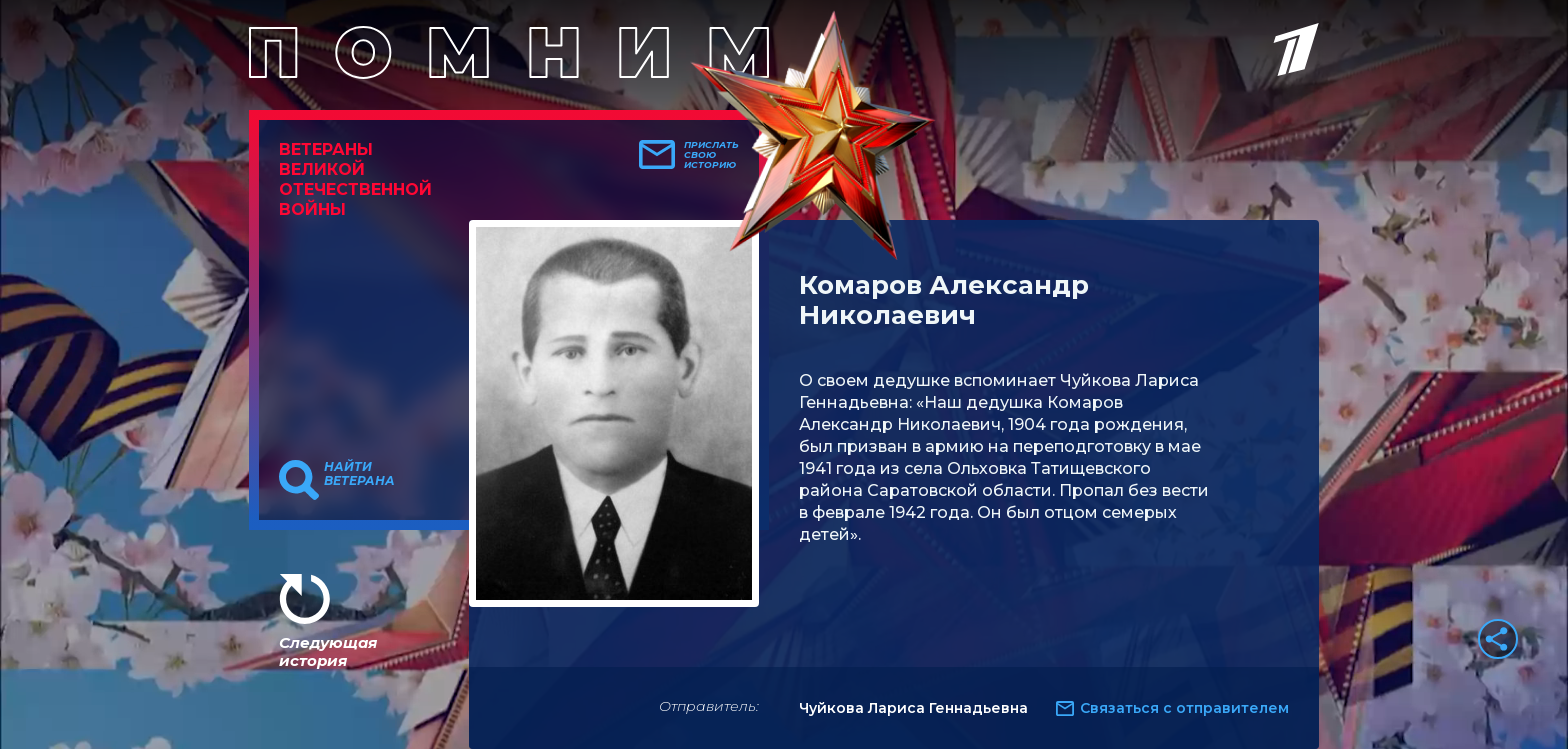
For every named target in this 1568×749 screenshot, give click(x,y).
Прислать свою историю (711, 155)
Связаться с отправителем (1184, 708)
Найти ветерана (359, 474)
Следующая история (328, 651)
